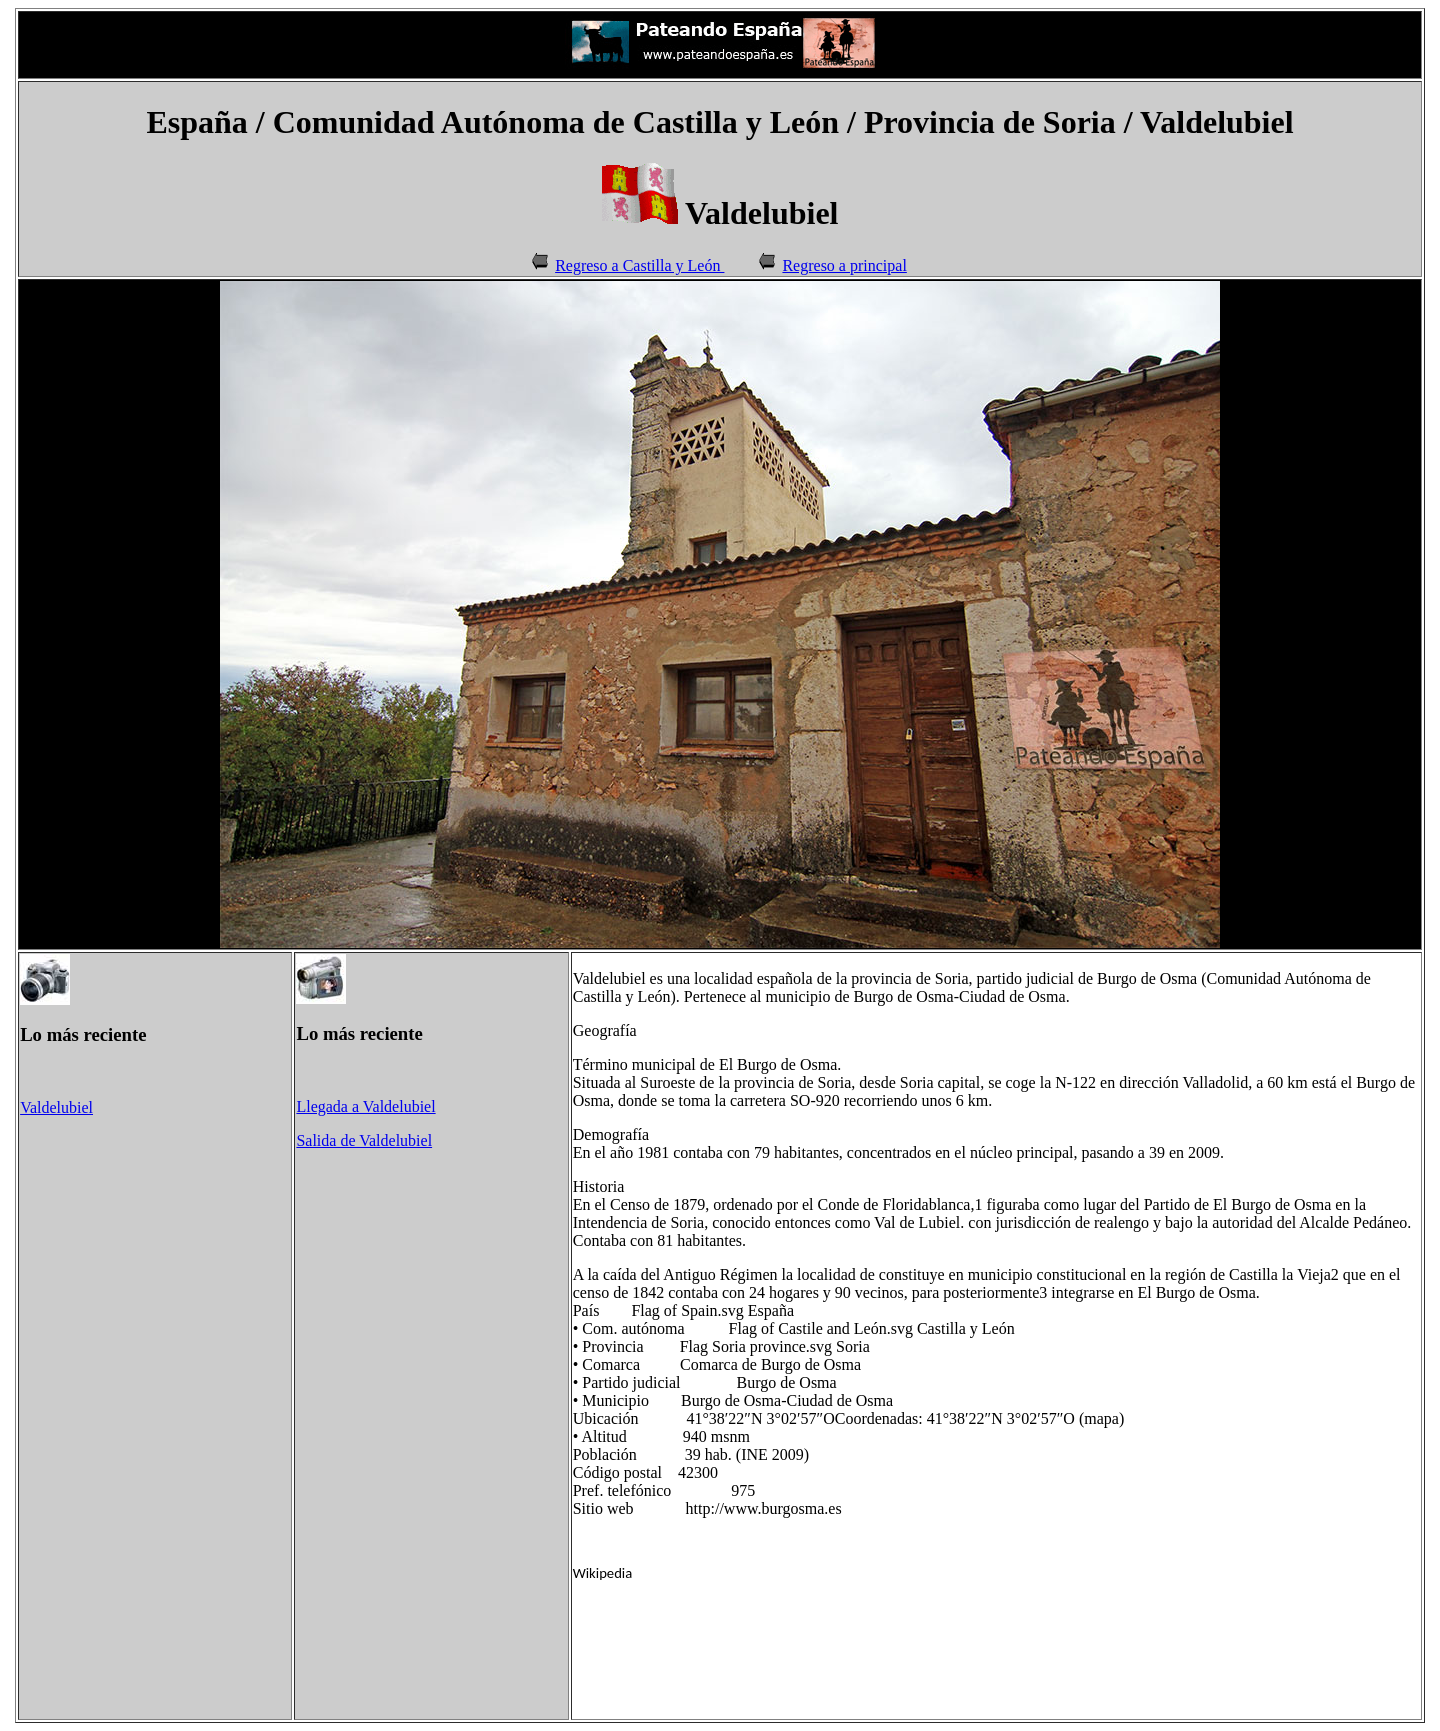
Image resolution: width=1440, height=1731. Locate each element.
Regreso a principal (844, 265)
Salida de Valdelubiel (364, 1140)
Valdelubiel (56, 1107)
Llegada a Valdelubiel (365, 1106)
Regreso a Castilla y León (639, 265)
